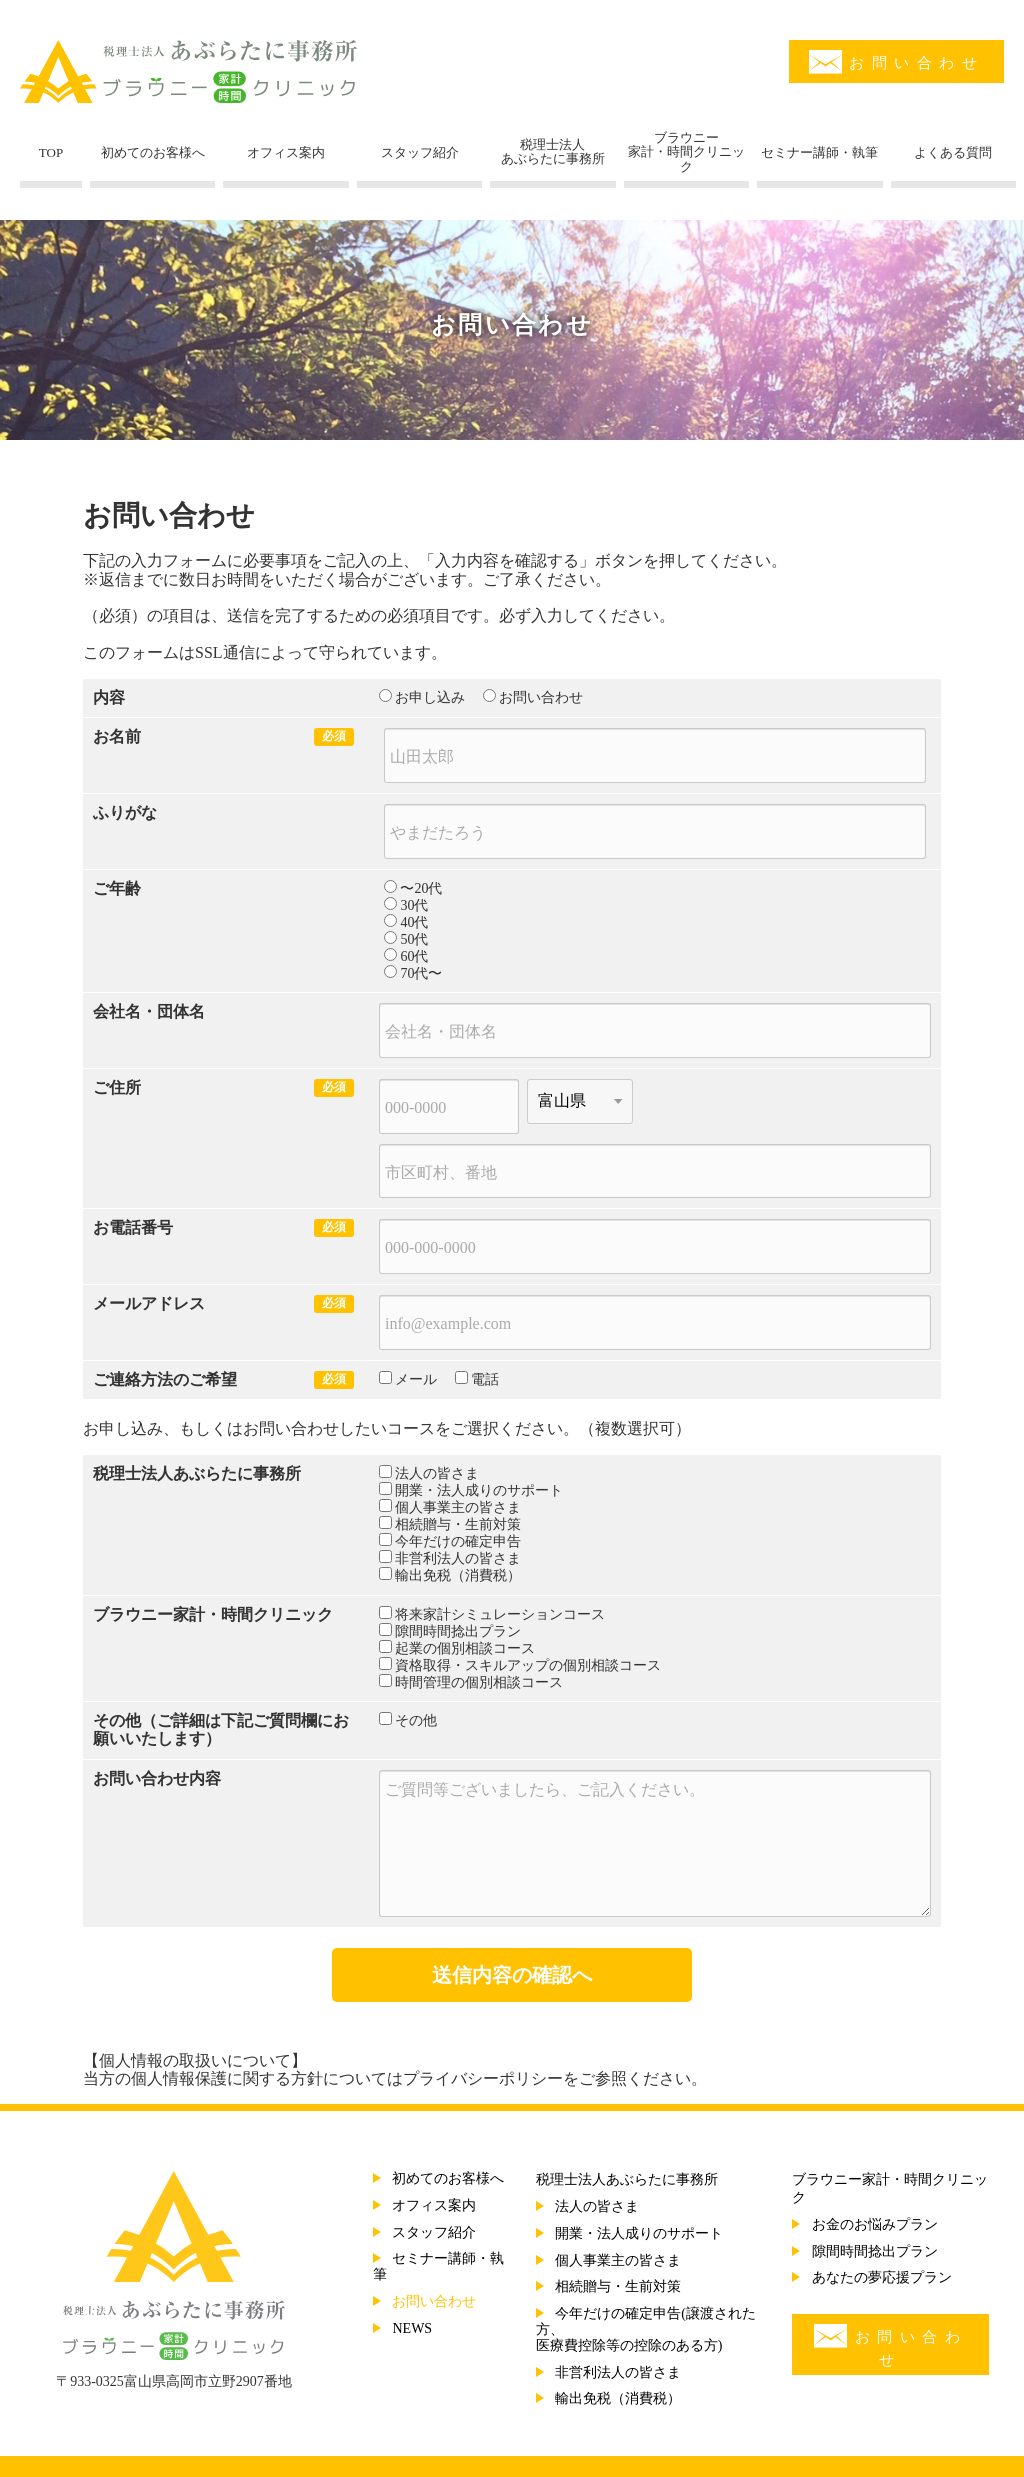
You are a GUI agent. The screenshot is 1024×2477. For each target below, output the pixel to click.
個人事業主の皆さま (458, 1507)
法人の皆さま (437, 1473)
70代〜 (421, 973)
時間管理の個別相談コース (479, 1682)
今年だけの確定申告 (458, 1541)
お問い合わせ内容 (157, 1778)
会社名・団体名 (149, 1011)
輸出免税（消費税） (458, 1575)
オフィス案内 (434, 2205)
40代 (414, 922)
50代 (414, 939)
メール (416, 1379)
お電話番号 (133, 1227)
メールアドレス (149, 1303)
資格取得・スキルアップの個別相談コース (528, 1665)
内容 (109, 697)
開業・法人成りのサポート (479, 1490)
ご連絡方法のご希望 (165, 1379)
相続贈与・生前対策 (458, 1524)
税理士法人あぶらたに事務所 (197, 1473)
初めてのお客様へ (448, 2178)
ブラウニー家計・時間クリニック (213, 1614)
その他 (117, 1720)
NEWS (412, 2328)
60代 (414, 956)
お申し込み (430, 697)
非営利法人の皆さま (458, 1558)
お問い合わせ (897, 61)
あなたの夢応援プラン (882, 2277)
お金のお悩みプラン (875, 2224)
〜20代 (421, 888)
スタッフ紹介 (434, 2232)
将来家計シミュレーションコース (500, 1614)
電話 (485, 1379)
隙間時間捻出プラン (458, 1631)
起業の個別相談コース (465, 1648)
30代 (414, 905)
